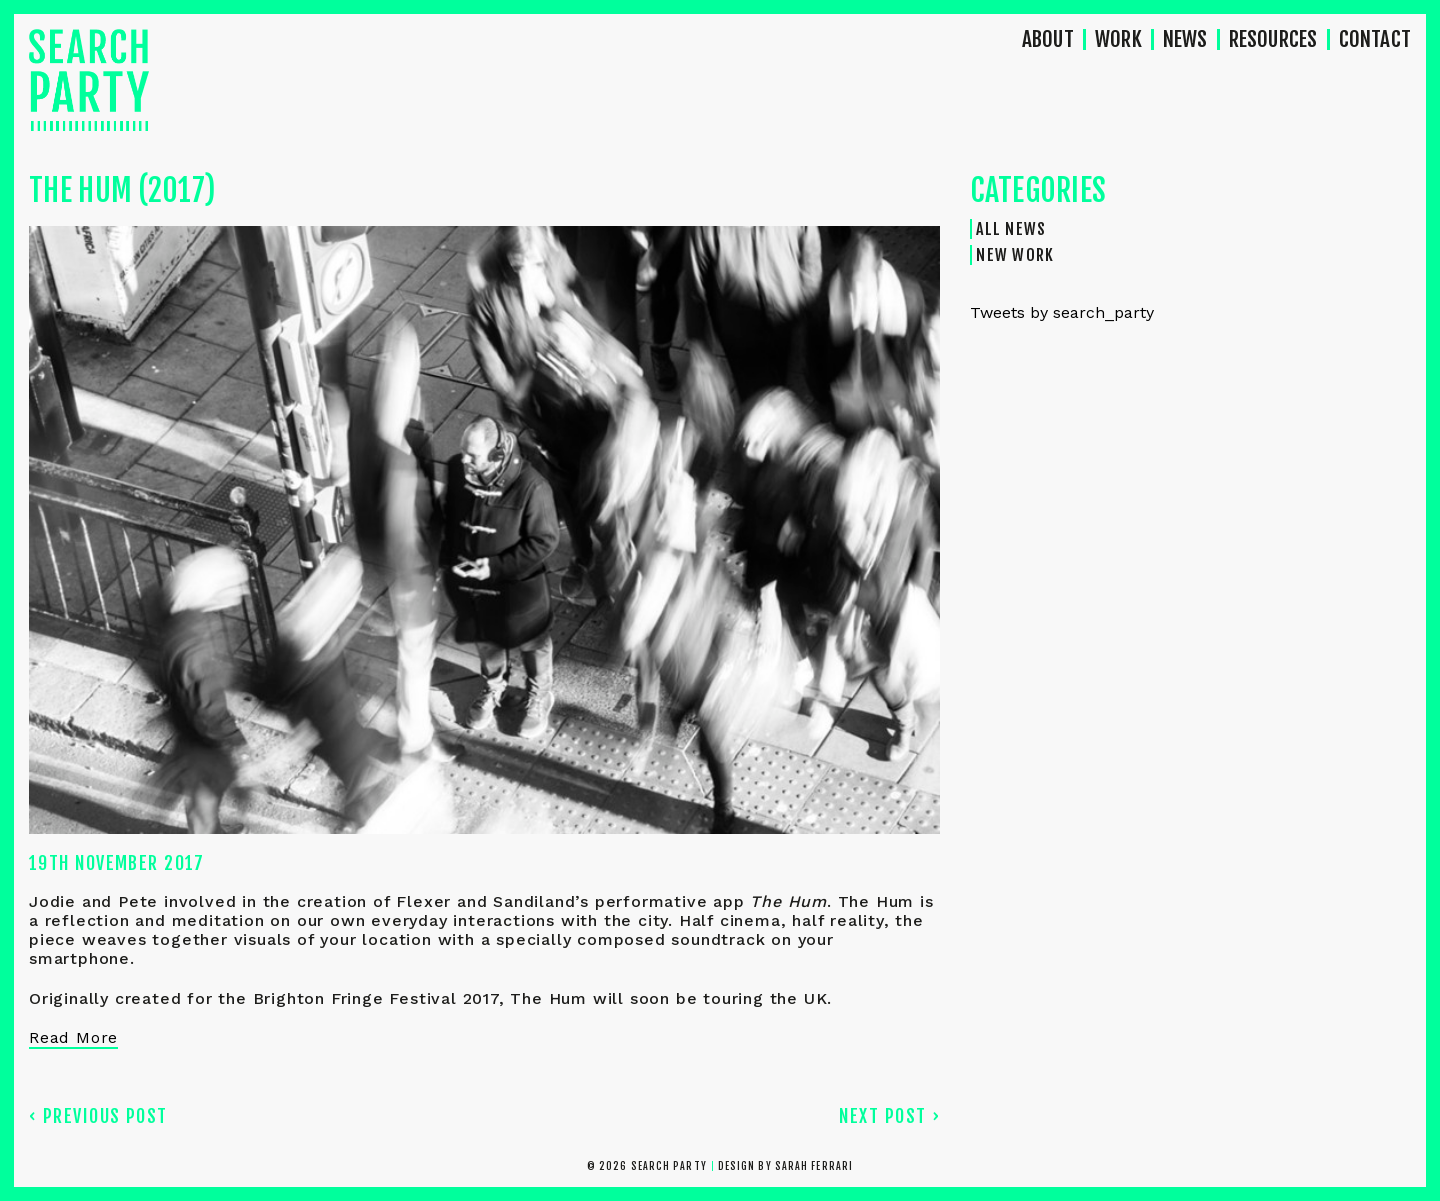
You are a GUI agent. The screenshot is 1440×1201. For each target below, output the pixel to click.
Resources (1273, 39)
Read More (73, 1037)
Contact (1375, 39)
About (1048, 39)
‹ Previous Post (98, 1116)
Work (1118, 39)
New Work (1015, 255)
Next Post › (889, 1116)
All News (1011, 229)
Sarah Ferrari (814, 1166)
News (1185, 39)
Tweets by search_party (1062, 312)
